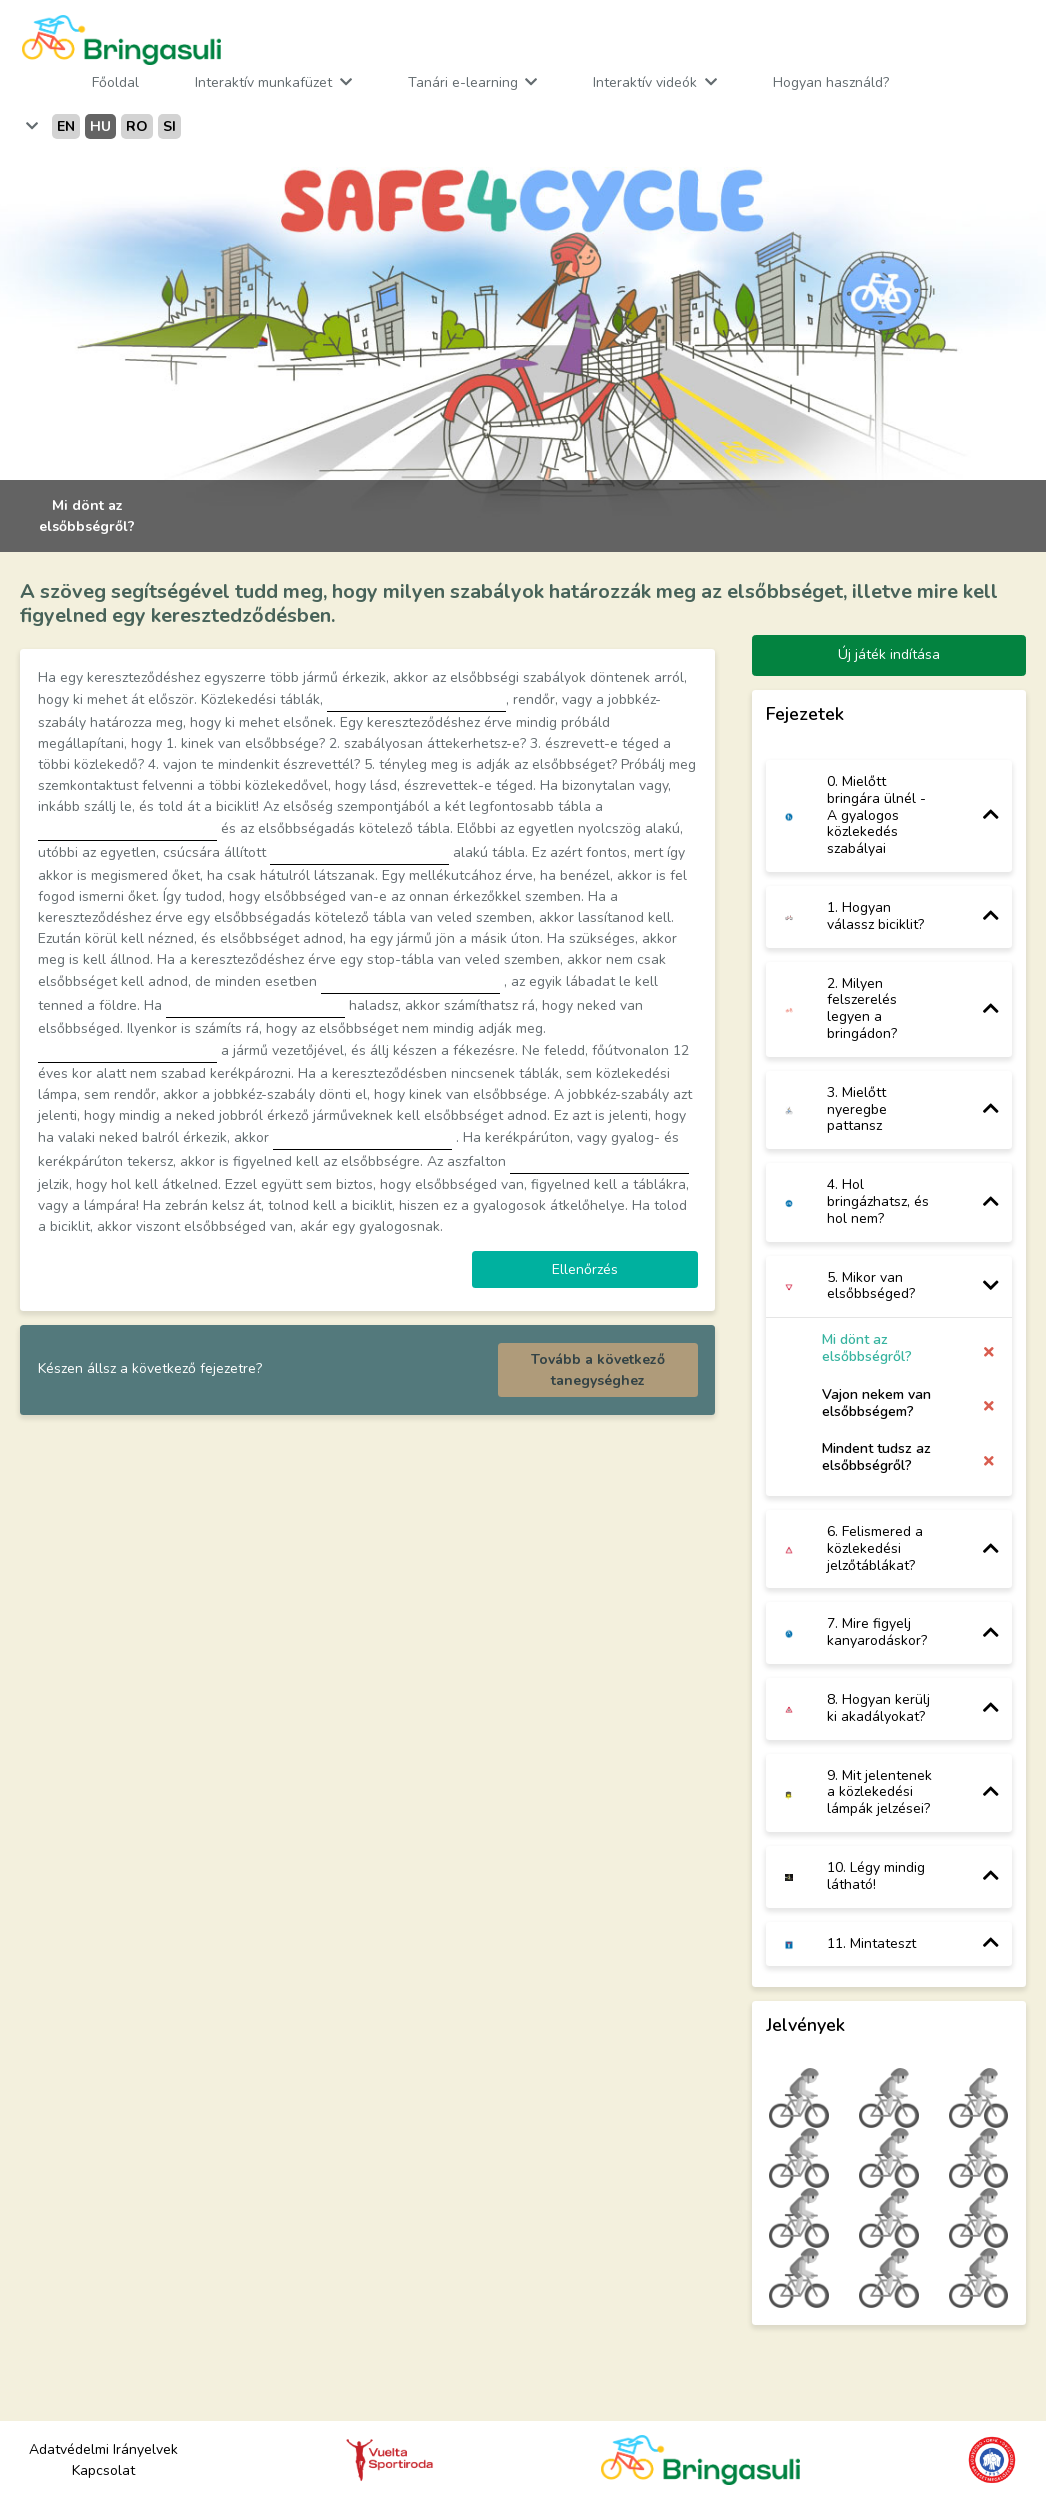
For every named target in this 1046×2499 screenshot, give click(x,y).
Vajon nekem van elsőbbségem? (876, 1403)
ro (137, 126)
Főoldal (115, 82)
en (66, 126)
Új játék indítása (889, 654)
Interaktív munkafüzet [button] (265, 82)
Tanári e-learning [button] (465, 82)
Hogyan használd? (831, 82)
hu (100, 126)
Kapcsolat (103, 2470)
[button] (30, 126)
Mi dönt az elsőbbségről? (867, 1349)
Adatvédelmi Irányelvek (103, 2449)
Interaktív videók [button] (647, 82)
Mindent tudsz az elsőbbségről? (876, 1457)
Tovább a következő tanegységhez (598, 1370)
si (169, 126)
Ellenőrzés (585, 1269)
